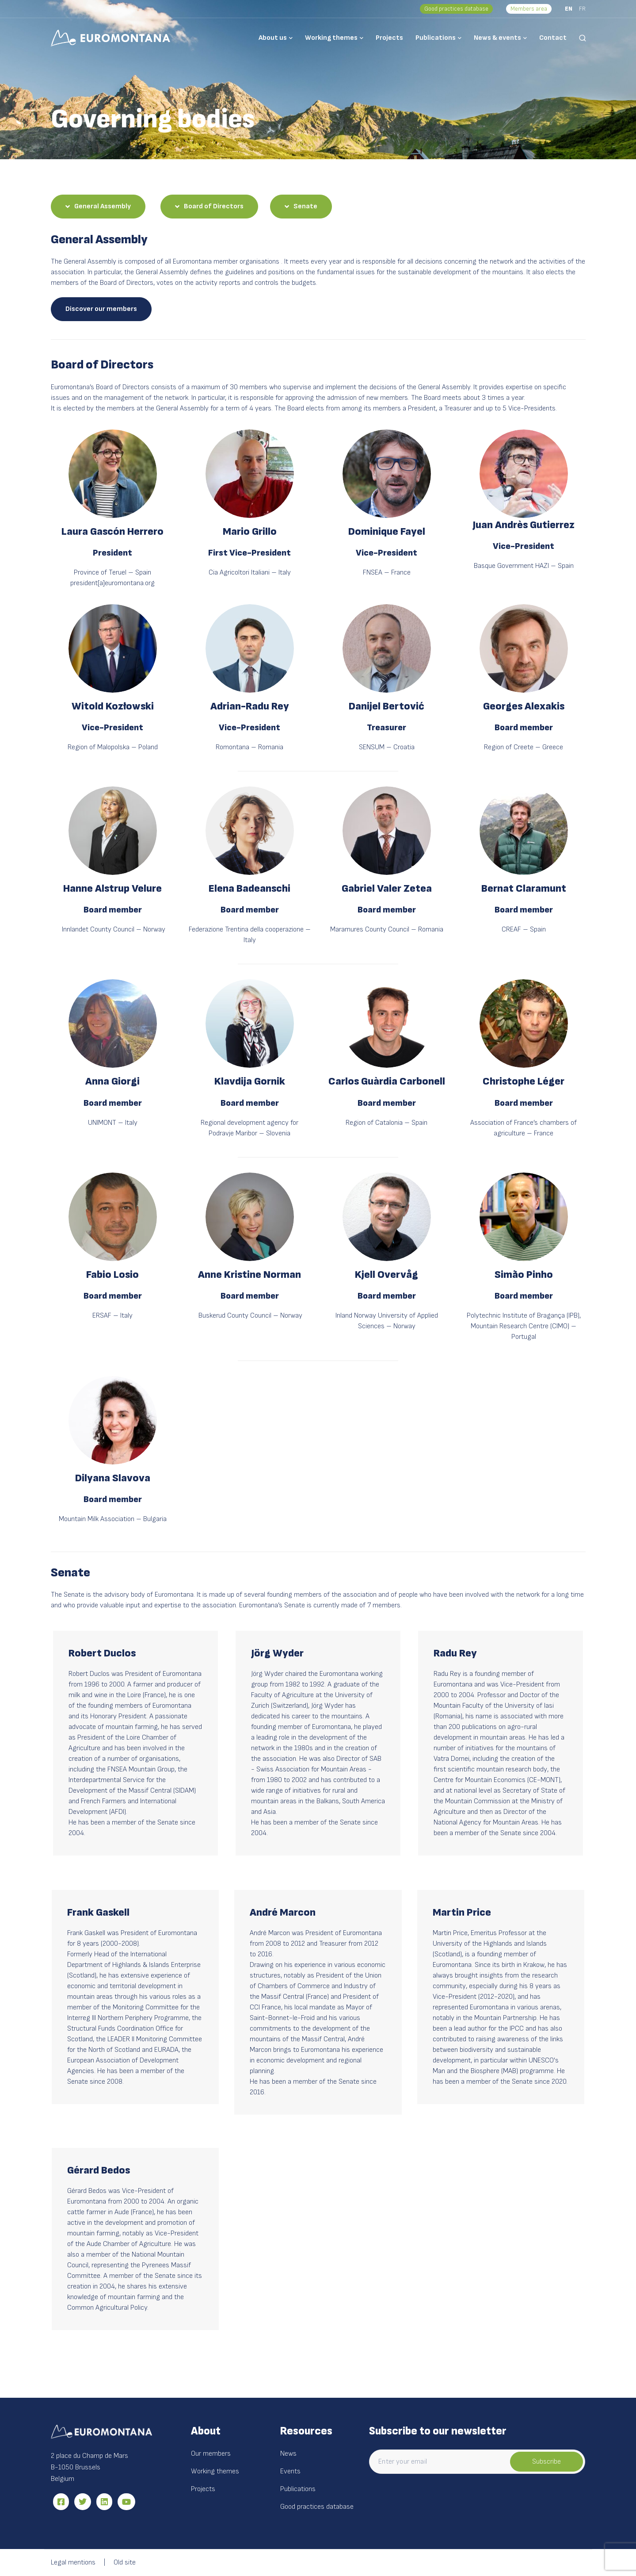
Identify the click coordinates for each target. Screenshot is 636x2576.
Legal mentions (73, 2562)
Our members (211, 2454)
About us (273, 38)
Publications (435, 38)
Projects (389, 38)
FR (582, 8)
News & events (497, 38)
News (288, 2454)
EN (568, 8)
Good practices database (456, 8)
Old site (125, 2562)
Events (290, 2471)
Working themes (331, 38)
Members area (528, 8)
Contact (553, 38)
